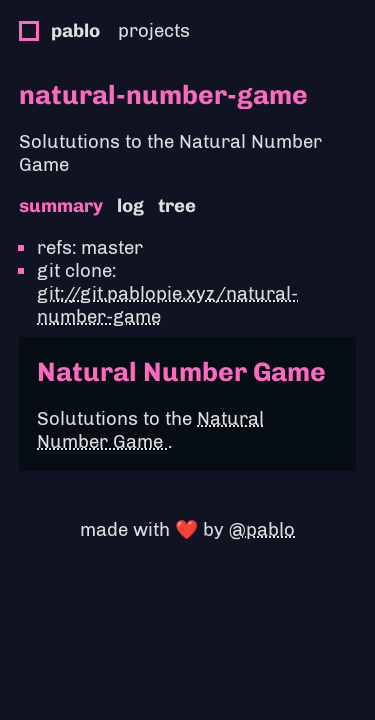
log (130, 205)
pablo (75, 30)
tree (177, 205)
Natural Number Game (150, 430)
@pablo (262, 529)
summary (61, 205)
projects (154, 30)
